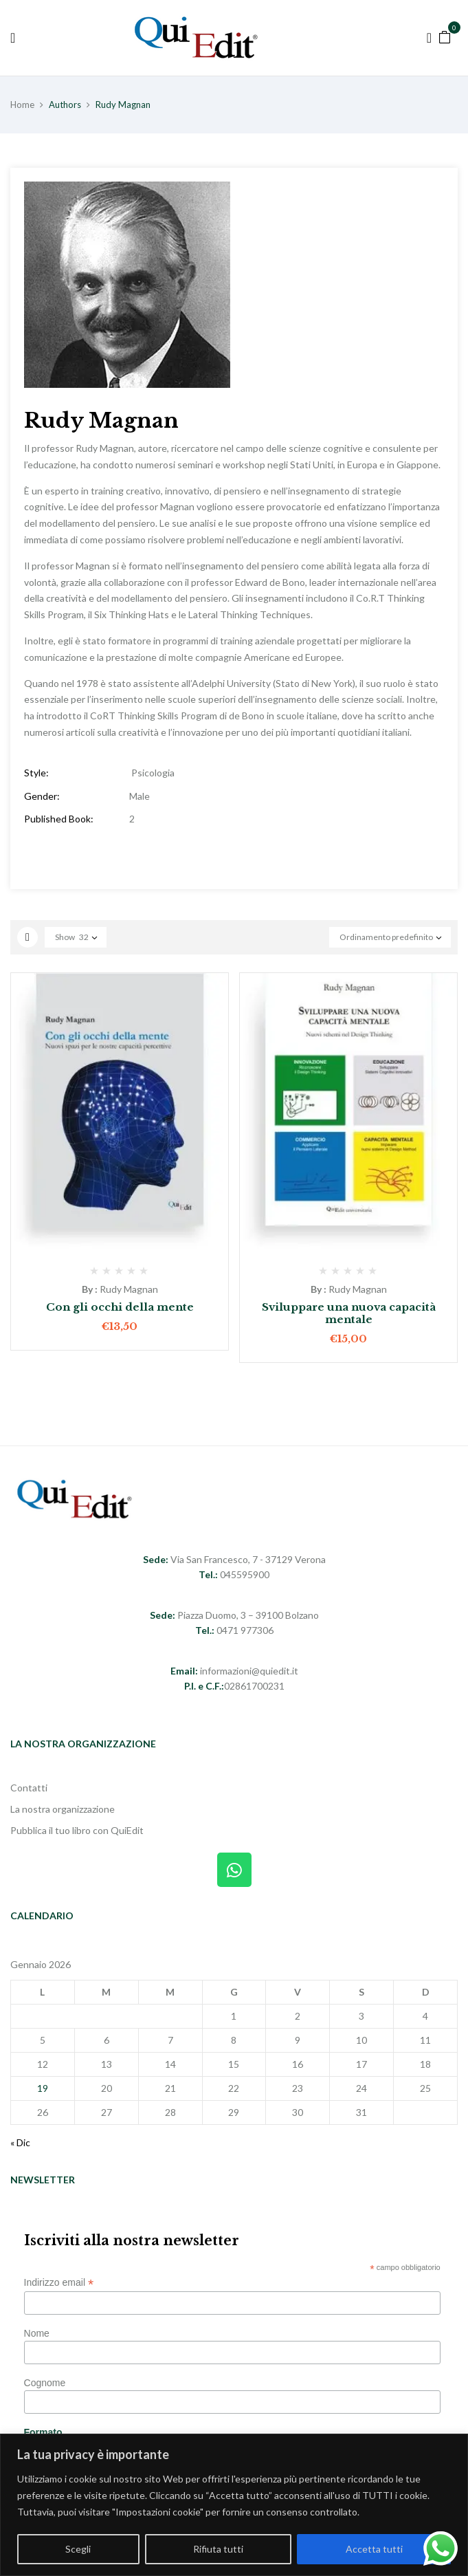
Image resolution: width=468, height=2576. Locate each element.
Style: (36, 772)
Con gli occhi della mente (120, 1306)
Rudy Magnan (129, 1289)
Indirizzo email (59, 2282)
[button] (444, 36)
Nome (36, 2333)
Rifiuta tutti (218, 2549)
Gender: (42, 796)
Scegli (78, 2549)
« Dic (20, 2142)
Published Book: (58, 819)
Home (22, 104)
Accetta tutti (374, 2549)
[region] (234, 2505)
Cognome (45, 2382)
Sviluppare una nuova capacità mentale (349, 1313)
